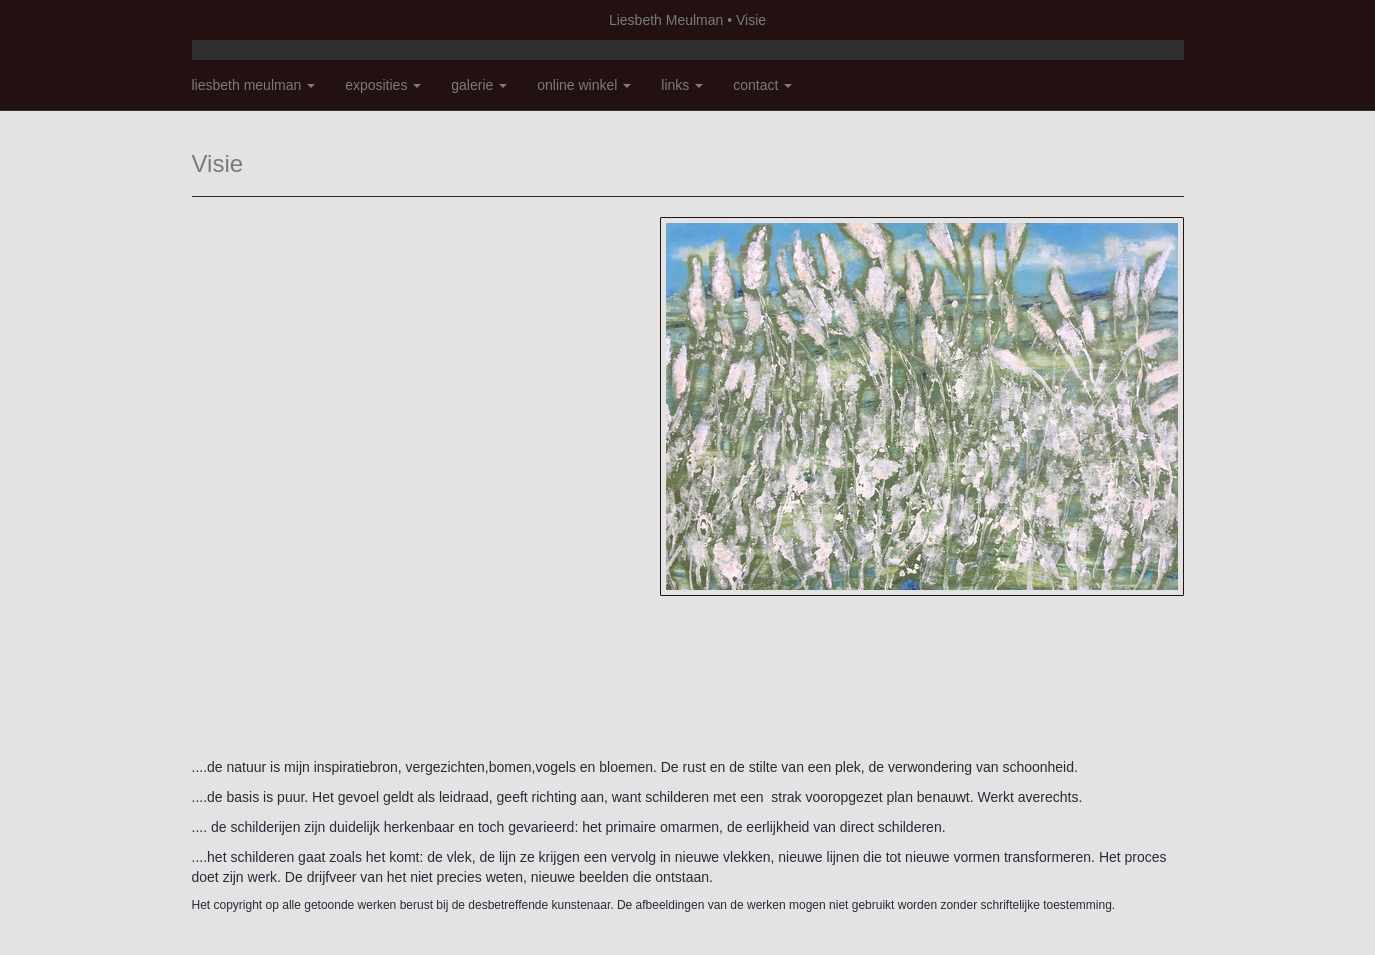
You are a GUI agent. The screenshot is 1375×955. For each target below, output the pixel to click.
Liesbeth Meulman (666, 20)
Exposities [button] (383, 85)
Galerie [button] (479, 85)
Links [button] (682, 85)
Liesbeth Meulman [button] (254, 85)
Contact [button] (762, 85)
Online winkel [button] (584, 85)
